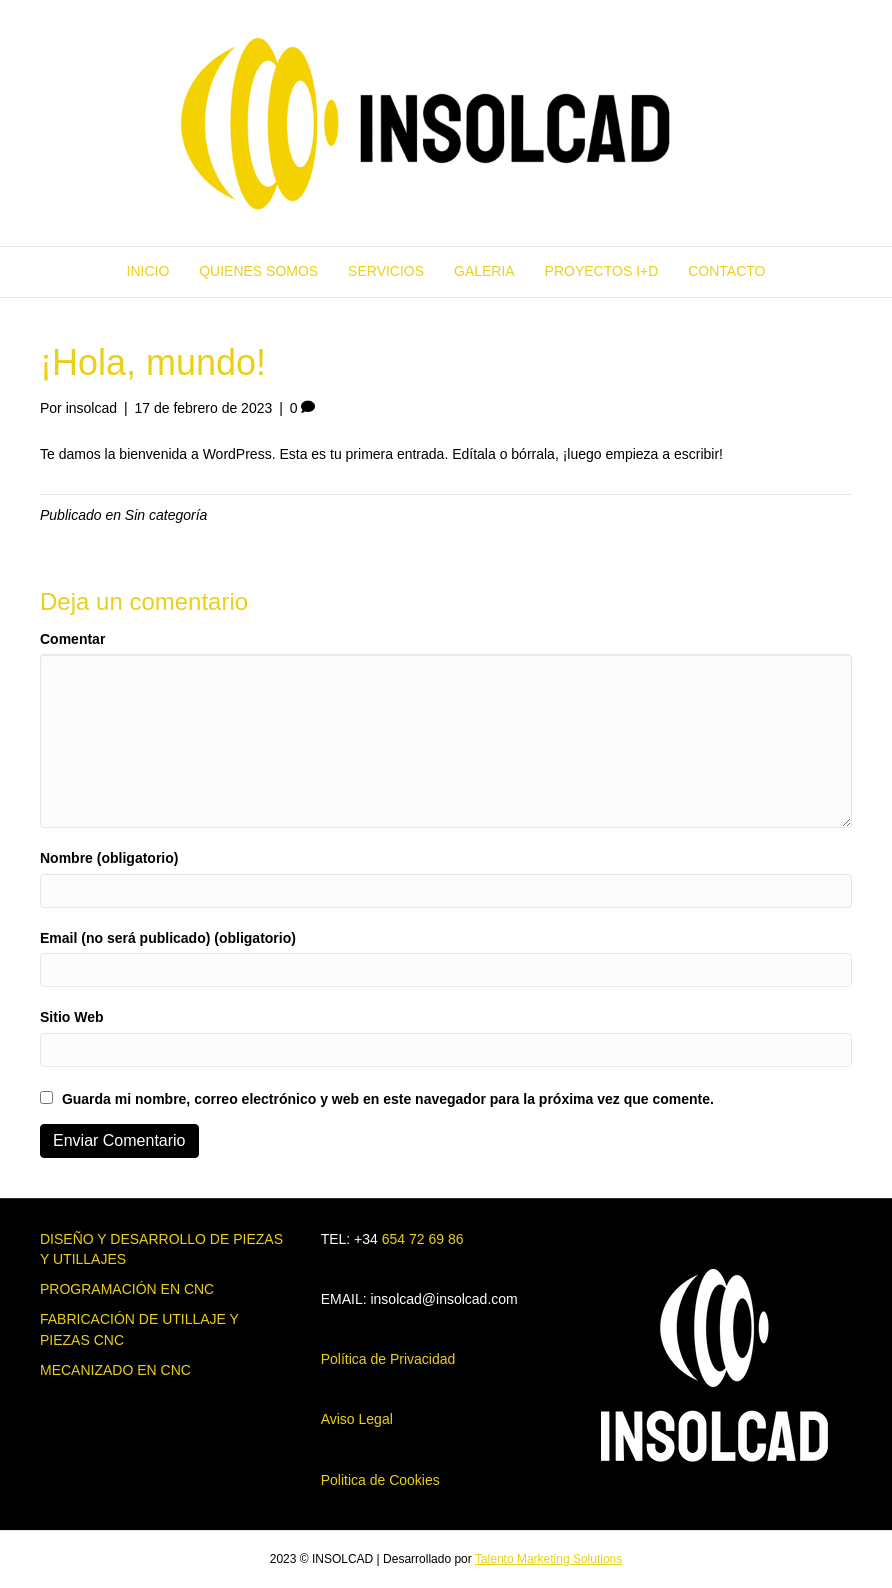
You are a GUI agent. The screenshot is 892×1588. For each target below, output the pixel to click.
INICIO (148, 271)
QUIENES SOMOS (258, 271)
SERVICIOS (386, 271)
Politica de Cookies (380, 1480)
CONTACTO (726, 271)
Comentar (72, 639)
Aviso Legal (357, 1419)
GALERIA (484, 271)
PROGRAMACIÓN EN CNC (127, 1289)
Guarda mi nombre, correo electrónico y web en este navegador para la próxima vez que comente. (388, 1099)
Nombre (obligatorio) (109, 858)
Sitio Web (72, 1017)
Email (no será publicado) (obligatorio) (168, 938)
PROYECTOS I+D (602, 271)
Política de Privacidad (388, 1359)
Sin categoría (166, 515)
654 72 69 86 (423, 1239)
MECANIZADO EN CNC (115, 1370)
